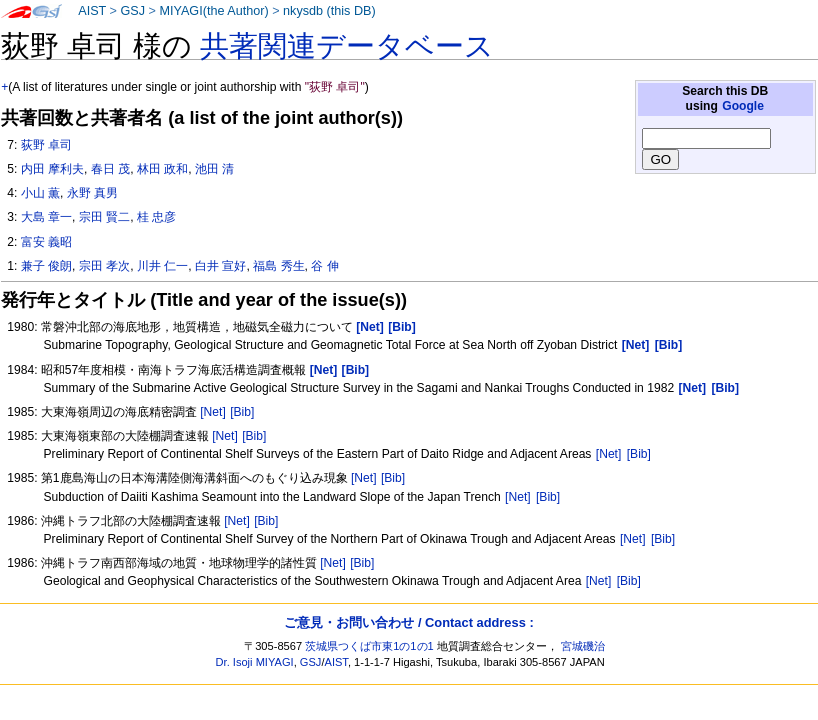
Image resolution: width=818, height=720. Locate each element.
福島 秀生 (278, 266)
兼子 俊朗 (46, 266)
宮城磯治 (583, 646)
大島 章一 (46, 217)
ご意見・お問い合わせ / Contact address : (408, 622)
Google (743, 106)
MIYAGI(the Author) (213, 11)
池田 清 (214, 169)
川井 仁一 (162, 266)
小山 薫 (40, 193)
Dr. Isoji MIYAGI (255, 662)
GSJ (132, 11)
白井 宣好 (220, 266)
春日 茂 (110, 169)
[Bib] (242, 412)
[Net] (213, 412)
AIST (92, 11)
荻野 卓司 (46, 145)
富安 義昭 (46, 242)
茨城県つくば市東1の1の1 (369, 646)
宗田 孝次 (104, 266)
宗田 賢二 (104, 217)
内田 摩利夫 (52, 169)
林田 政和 (162, 169)
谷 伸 (324, 266)
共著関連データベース (347, 46)
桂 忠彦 (156, 217)
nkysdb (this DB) (329, 11)
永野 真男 (92, 193)
